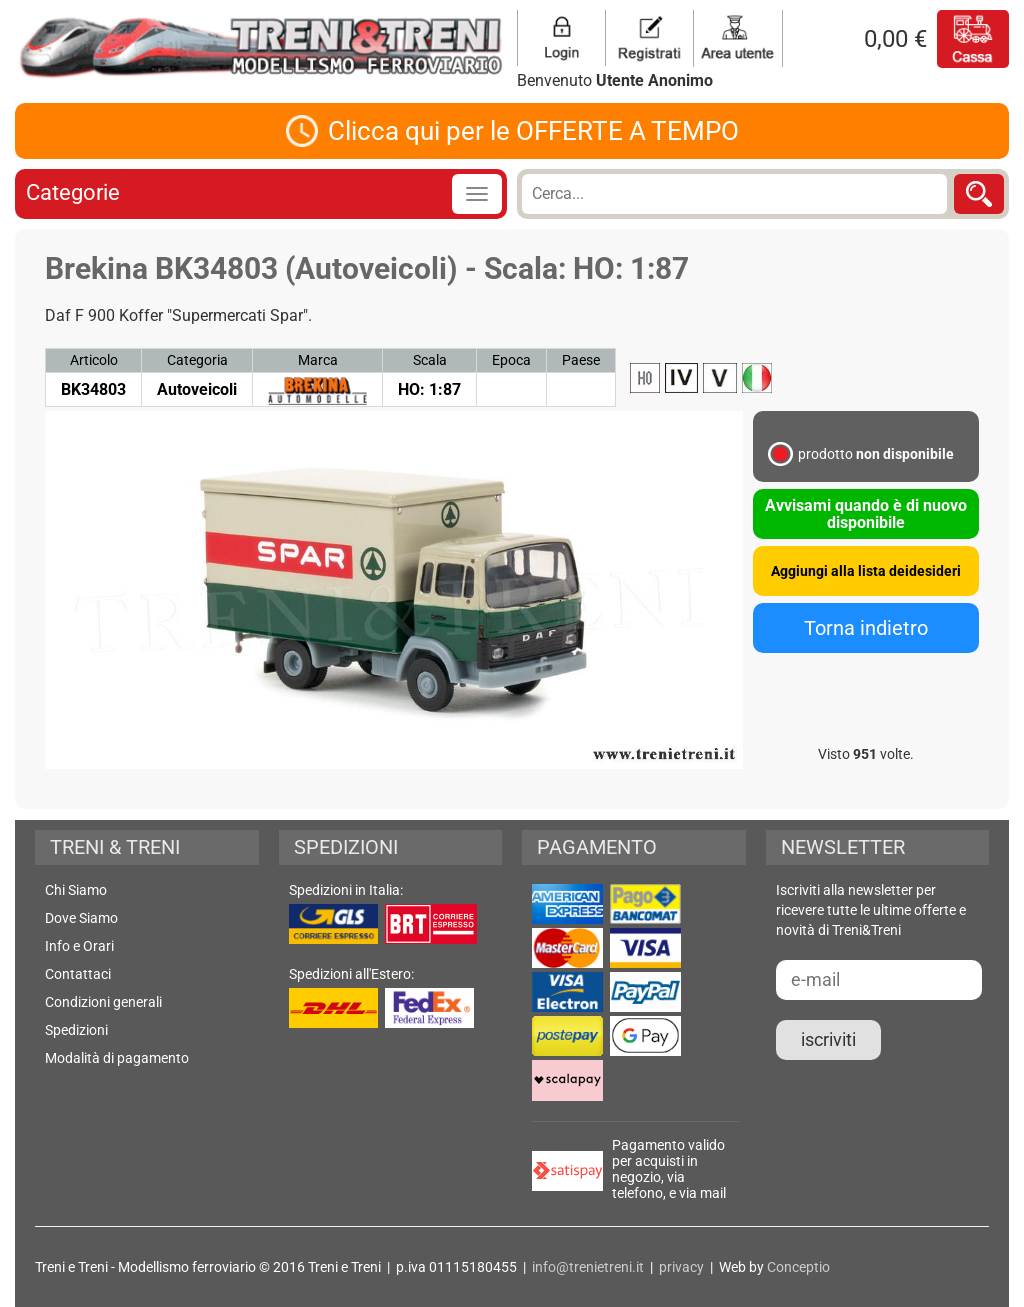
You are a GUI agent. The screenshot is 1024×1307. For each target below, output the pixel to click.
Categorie (73, 192)
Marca (318, 360)
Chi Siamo (76, 890)
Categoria (197, 360)
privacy (681, 1267)
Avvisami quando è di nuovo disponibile (866, 514)
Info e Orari (79, 946)
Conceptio (798, 1267)
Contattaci (78, 974)
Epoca (511, 360)
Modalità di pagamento (117, 1058)
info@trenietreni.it (588, 1267)
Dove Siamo (81, 918)
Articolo (94, 360)
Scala (430, 360)
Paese (581, 360)
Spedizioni (76, 1030)
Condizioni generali (103, 1002)
